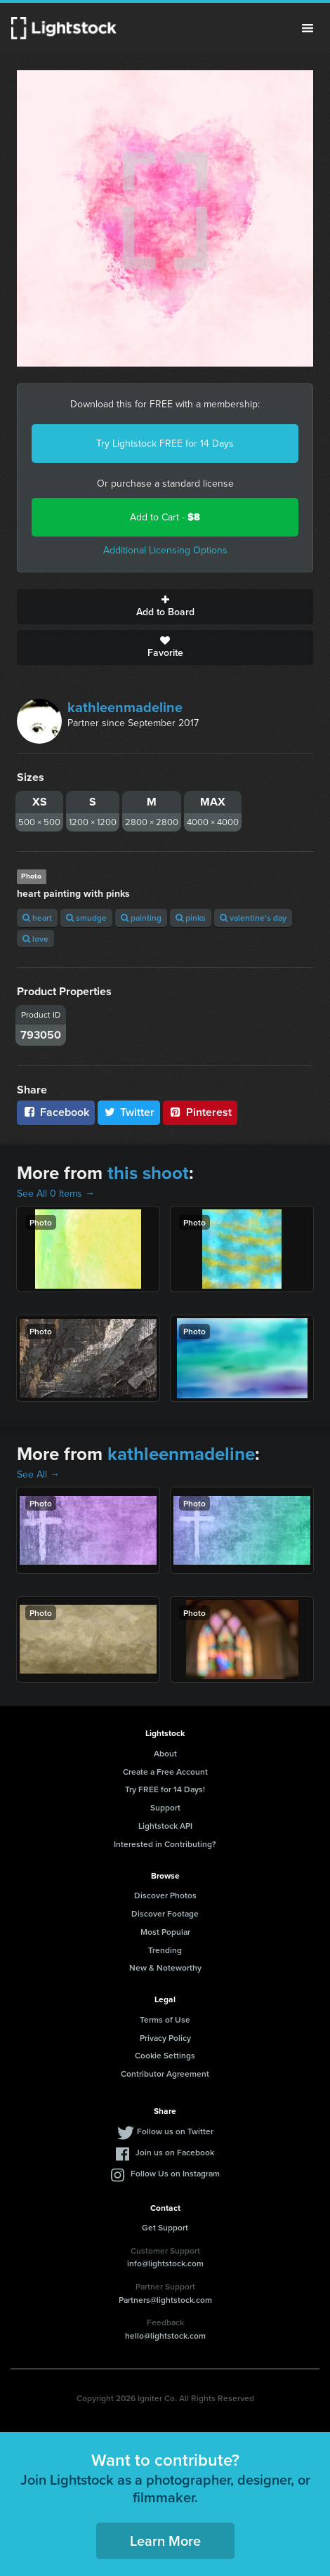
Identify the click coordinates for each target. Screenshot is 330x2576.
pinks (191, 918)
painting (141, 918)
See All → (38, 1474)
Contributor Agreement (165, 2073)
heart (37, 918)
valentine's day (253, 918)
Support (165, 1807)
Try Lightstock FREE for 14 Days (165, 443)
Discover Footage (165, 1913)
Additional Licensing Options (165, 550)
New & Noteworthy (165, 1967)
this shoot (148, 1172)
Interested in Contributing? (165, 1844)
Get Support (165, 2227)
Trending (165, 1950)
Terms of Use (165, 2019)
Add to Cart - (165, 517)
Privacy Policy (165, 2038)
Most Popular (165, 1932)
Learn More (165, 2540)
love (35, 939)
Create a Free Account (165, 1771)
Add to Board (165, 607)
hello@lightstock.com (165, 2335)
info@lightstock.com (165, 2263)
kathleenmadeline (125, 707)
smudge (86, 918)
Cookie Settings (165, 2055)
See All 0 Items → (56, 1193)
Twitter (129, 1112)
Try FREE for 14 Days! (165, 1789)
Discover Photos (165, 1895)
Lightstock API (165, 1826)
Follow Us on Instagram (175, 2173)
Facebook (55, 1112)
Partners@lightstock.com (165, 2300)
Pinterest (200, 1112)
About (165, 1753)
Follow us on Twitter (175, 2131)
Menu (307, 28)
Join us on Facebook (175, 2152)
